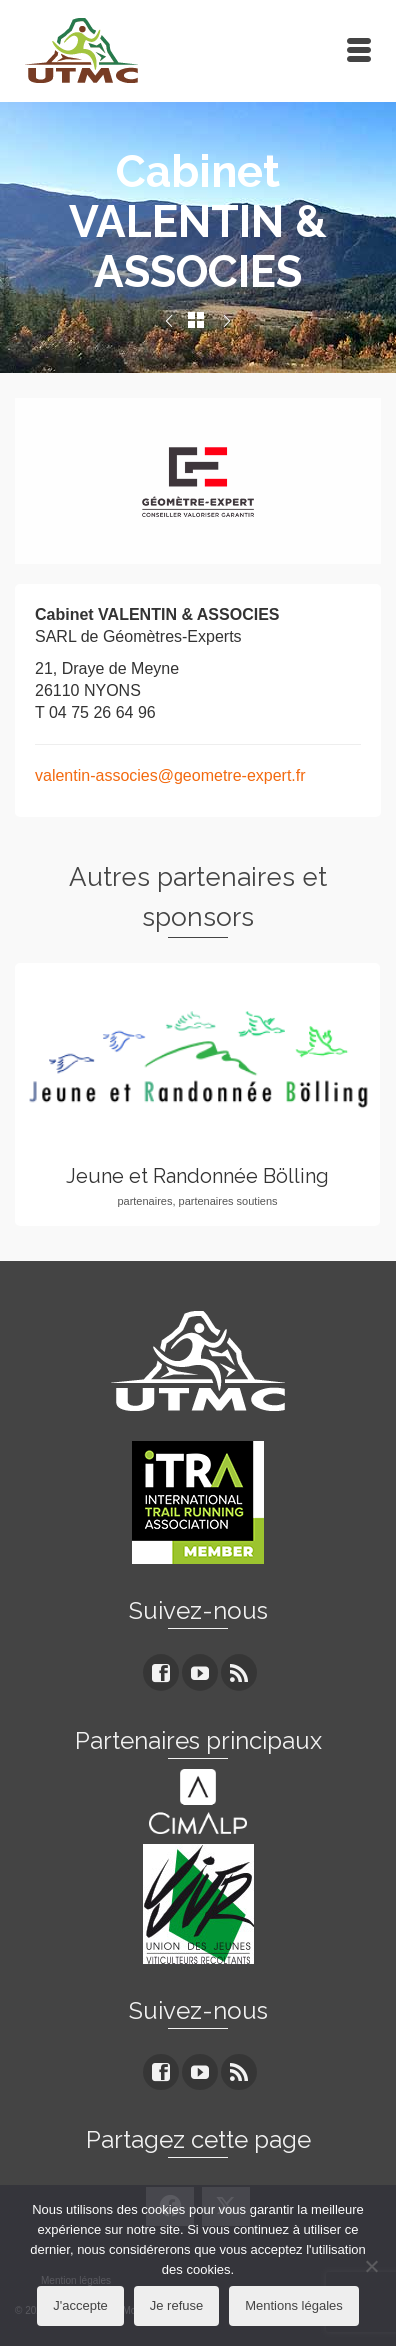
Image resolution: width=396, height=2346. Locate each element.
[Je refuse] (371, 2266)
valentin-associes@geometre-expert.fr (170, 775)
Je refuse (176, 2305)
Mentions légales (294, 2305)
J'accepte (80, 2305)
